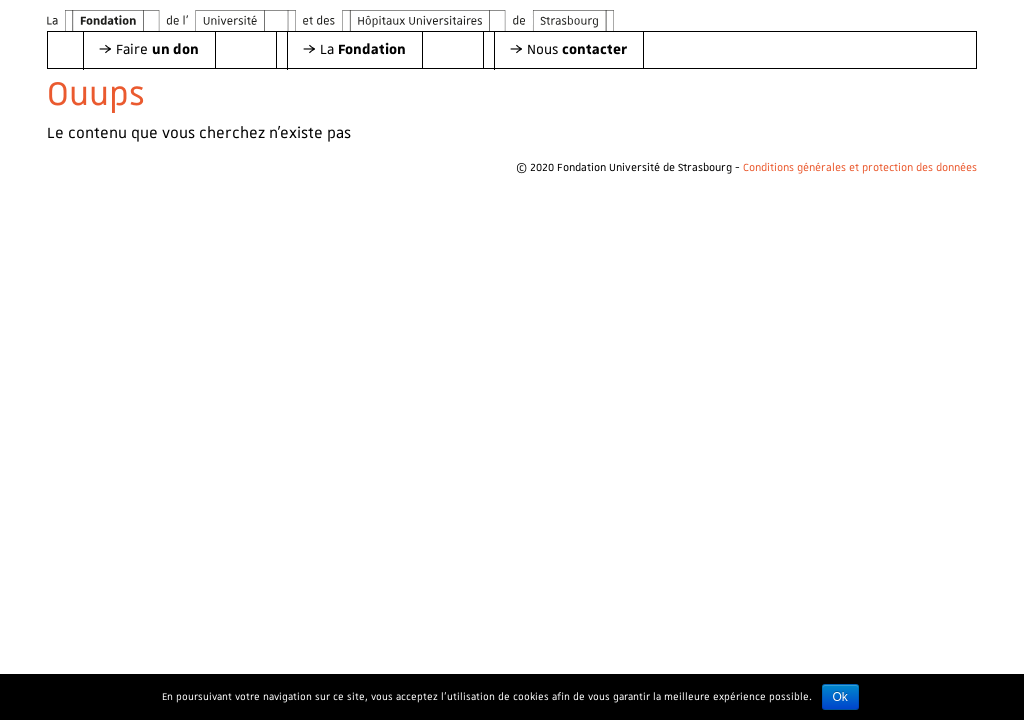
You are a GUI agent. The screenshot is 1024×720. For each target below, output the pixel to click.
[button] (149, 50)
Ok (840, 697)
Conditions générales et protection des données (860, 168)
